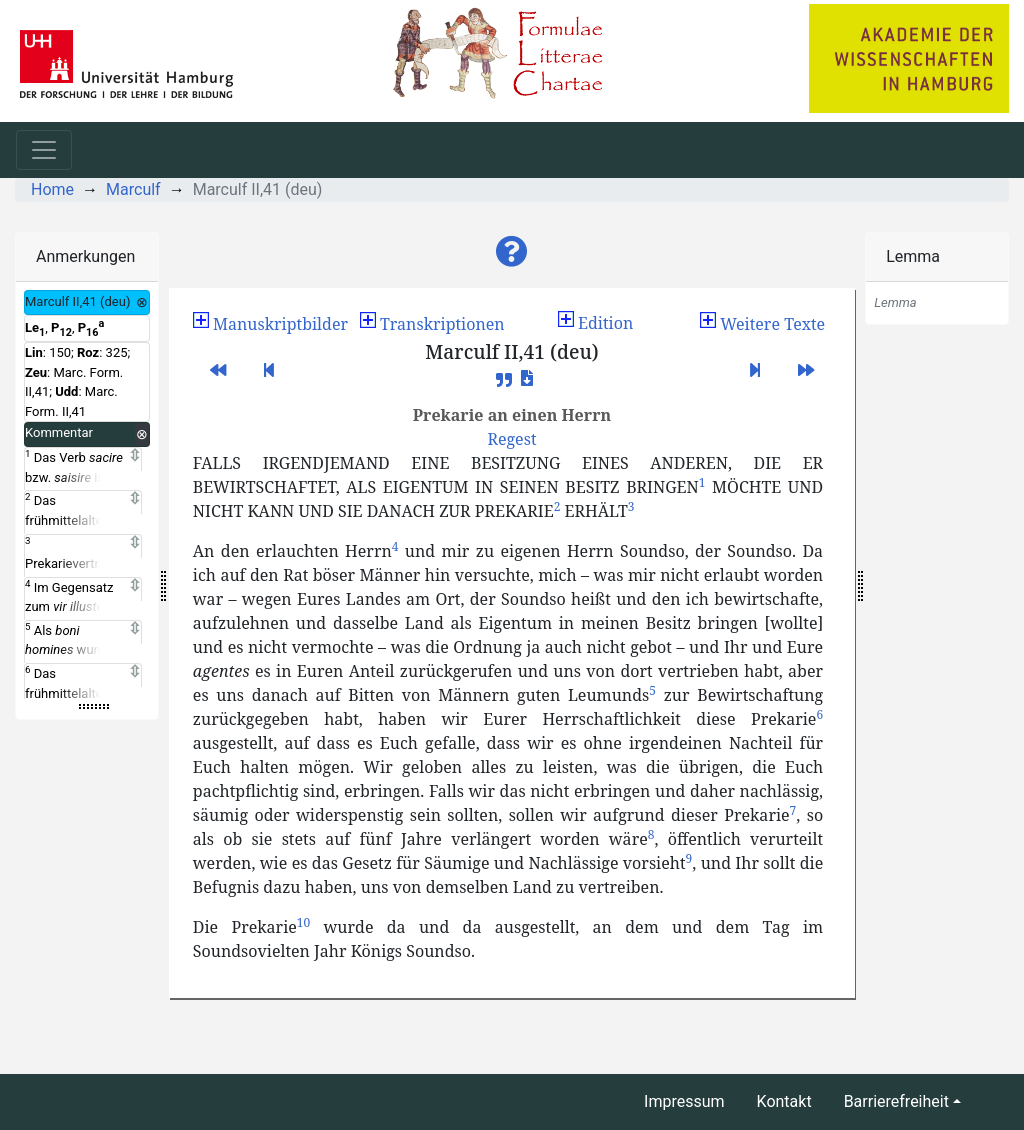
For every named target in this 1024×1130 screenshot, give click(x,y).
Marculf (133, 189)
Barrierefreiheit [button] (896, 1101)
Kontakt (784, 1101)
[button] (512, 252)
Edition (595, 323)
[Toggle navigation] (44, 150)
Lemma (913, 256)
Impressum (684, 1101)
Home (52, 189)
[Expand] (134, 456)
